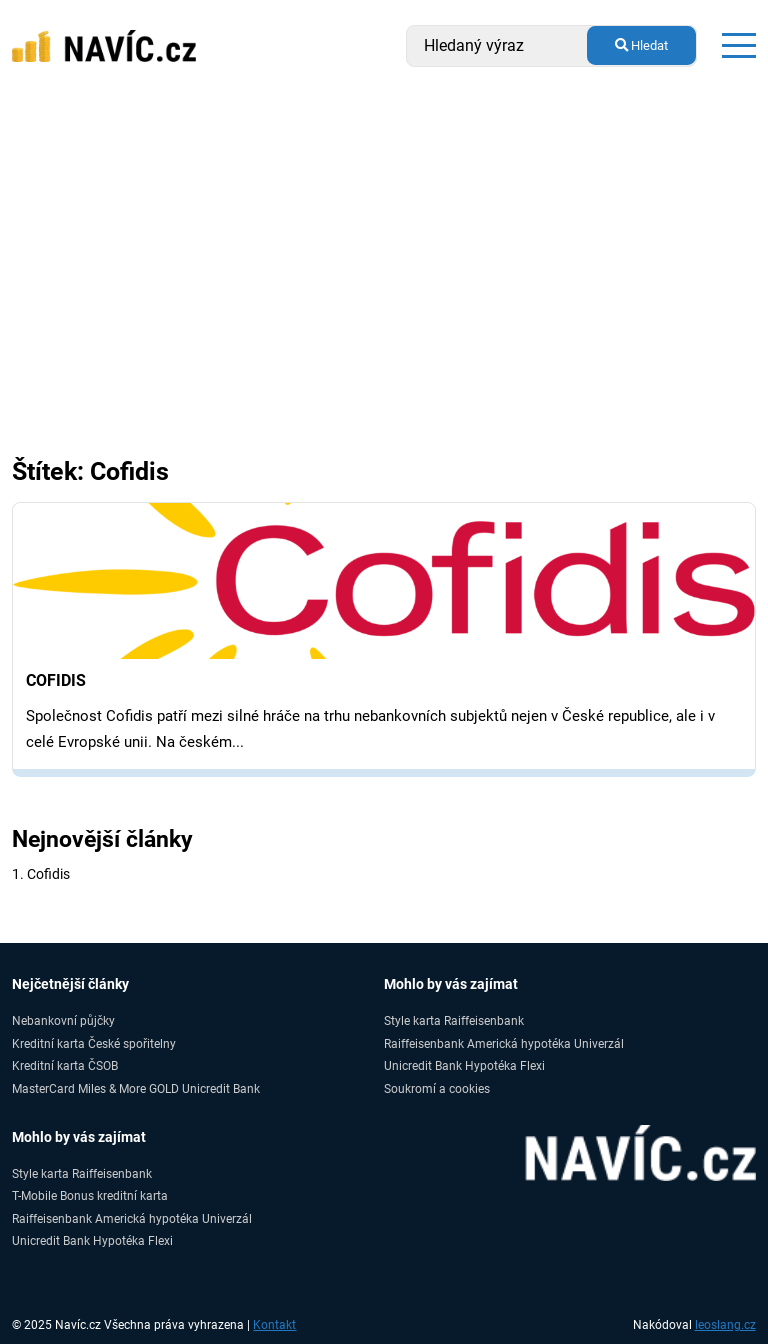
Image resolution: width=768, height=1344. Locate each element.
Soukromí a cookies (437, 1088)
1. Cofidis (41, 874)
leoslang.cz (725, 1325)
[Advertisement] (384, 308)
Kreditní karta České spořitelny (94, 1043)
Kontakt (274, 1325)
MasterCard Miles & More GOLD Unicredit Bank (136, 1088)
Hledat (641, 45)
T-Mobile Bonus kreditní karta (90, 1195)
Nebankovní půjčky (63, 1020)
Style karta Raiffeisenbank (454, 1020)
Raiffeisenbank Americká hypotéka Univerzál (504, 1043)
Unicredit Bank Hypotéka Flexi (464, 1065)
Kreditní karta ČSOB (65, 1065)
